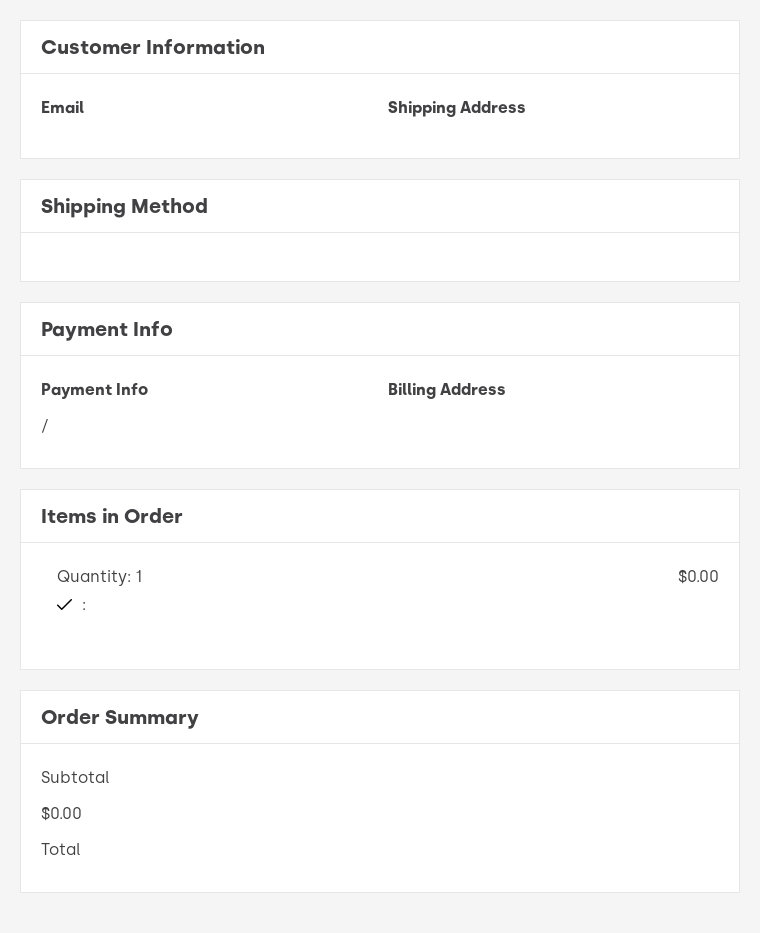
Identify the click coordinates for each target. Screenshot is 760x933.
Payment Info (94, 389)
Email (62, 107)
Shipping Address (457, 107)
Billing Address (447, 389)
